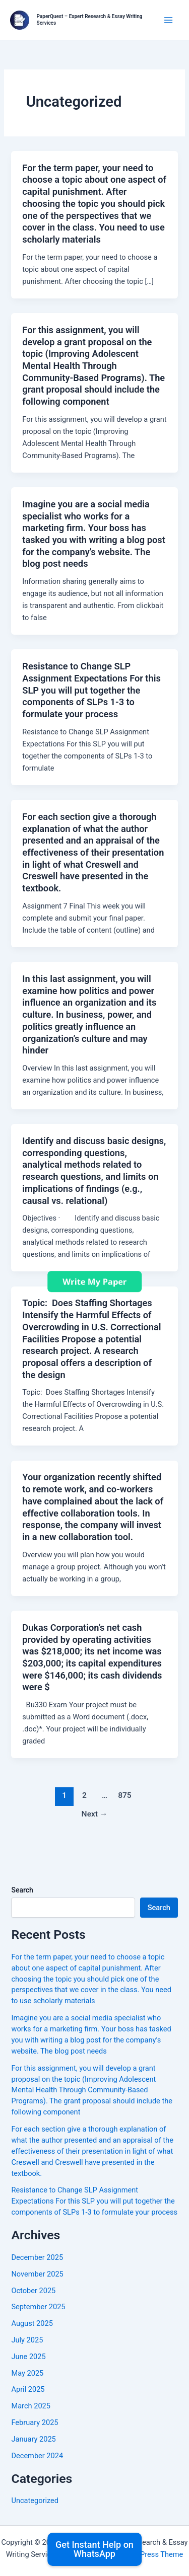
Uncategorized (34, 2500)
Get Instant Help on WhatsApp (94, 2549)
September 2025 (38, 2306)
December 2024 (37, 2455)
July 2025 (27, 2339)
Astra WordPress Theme (143, 2554)
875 (125, 1795)
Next (95, 1814)
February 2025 (34, 2422)
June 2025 (28, 2356)
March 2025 (30, 2405)
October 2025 (33, 2290)
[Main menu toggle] (168, 20)
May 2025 (27, 2373)
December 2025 (37, 2257)
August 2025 (31, 2323)
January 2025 (33, 2439)
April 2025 (27, 2389)
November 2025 (37, 2274)
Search (22, 1890)
